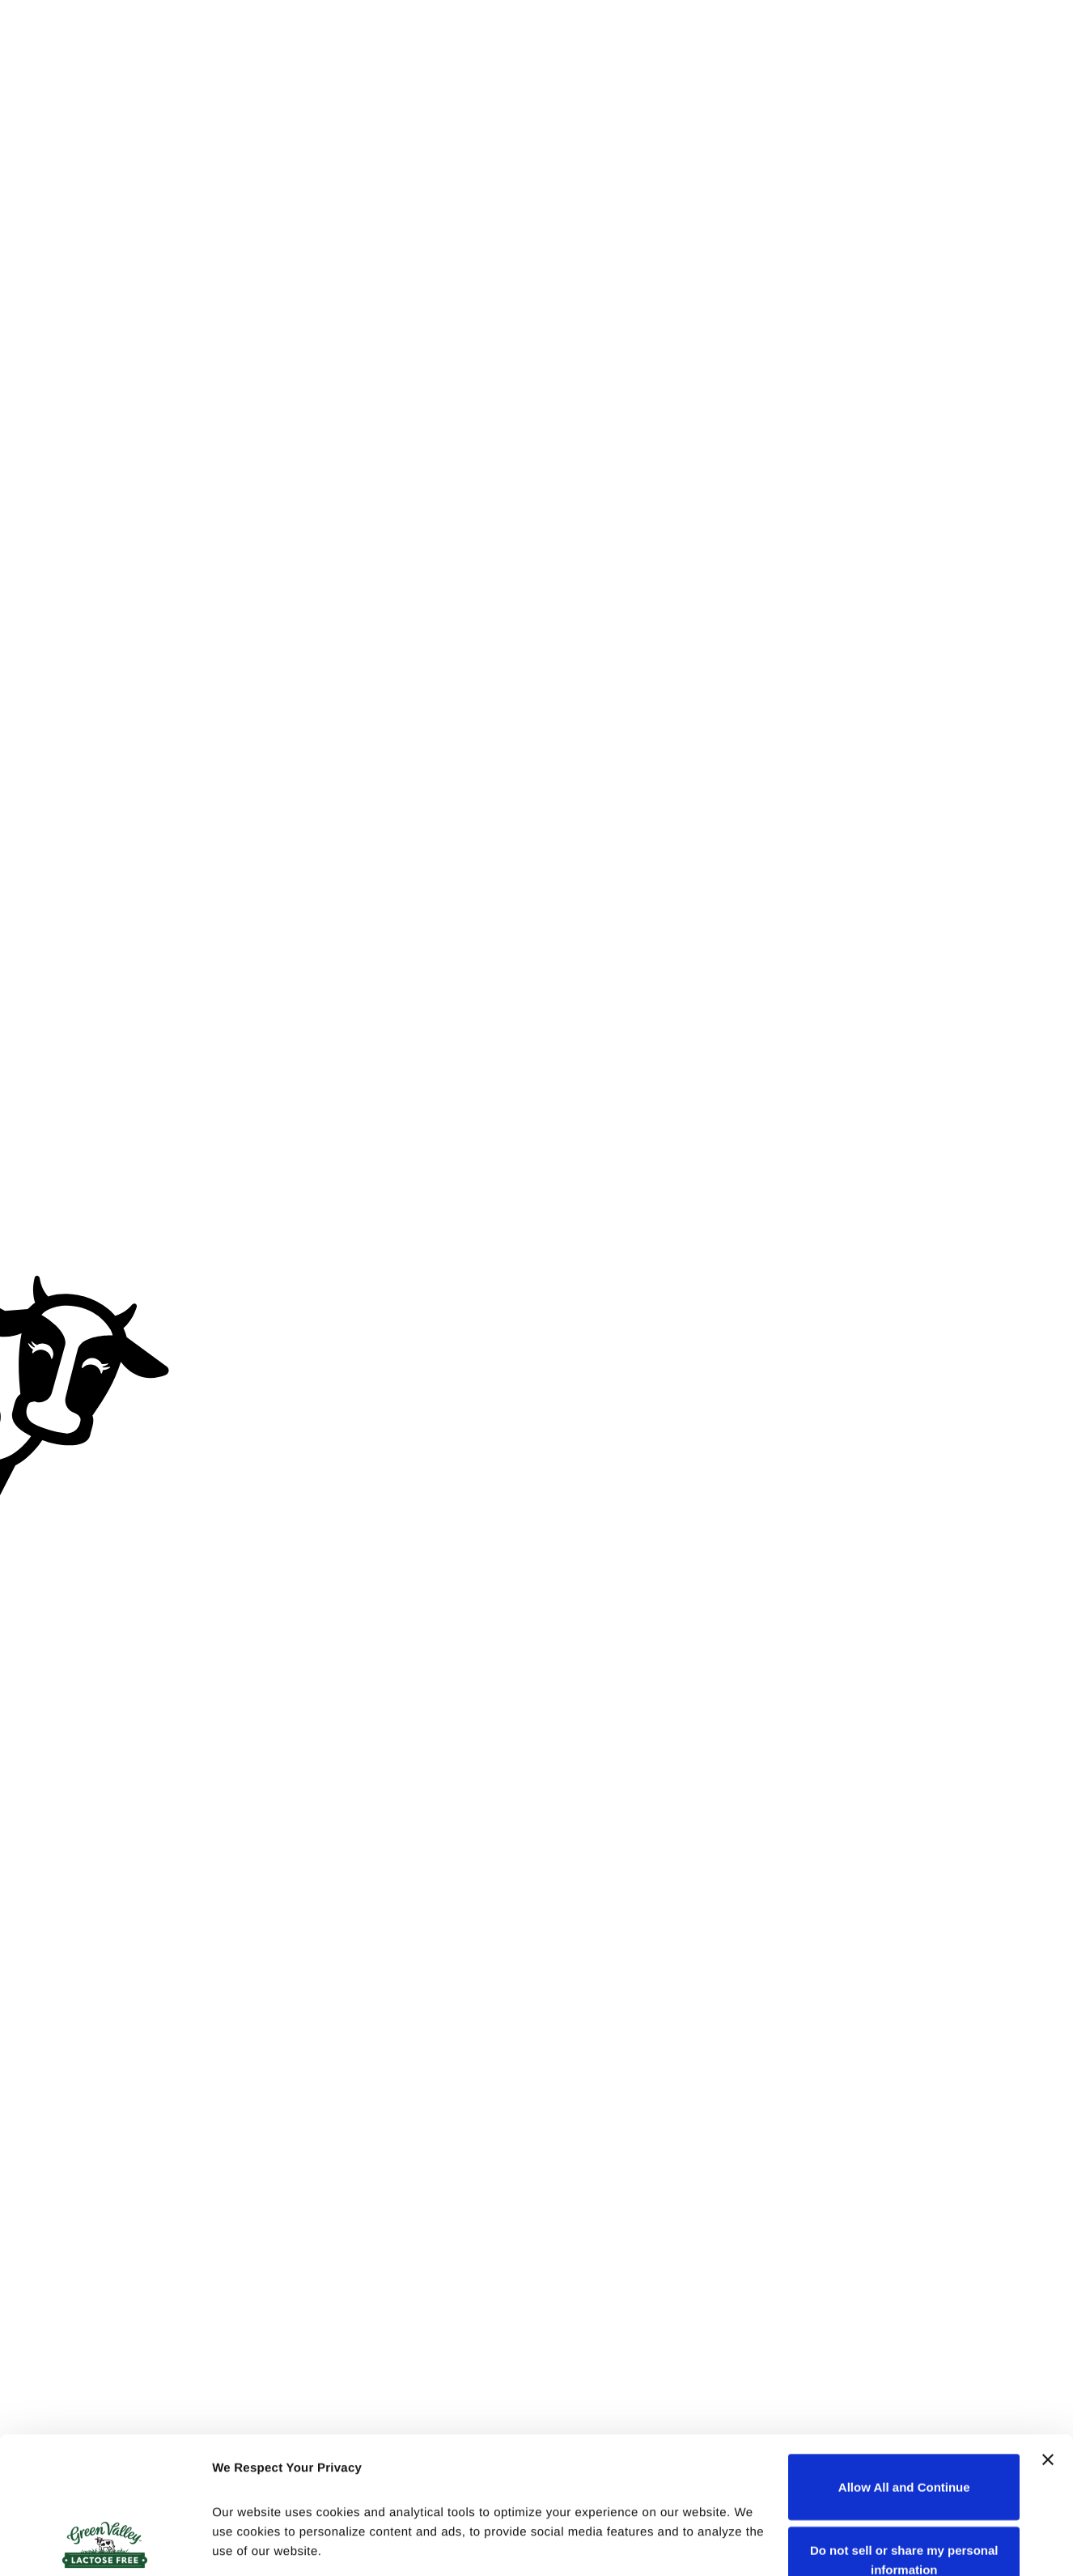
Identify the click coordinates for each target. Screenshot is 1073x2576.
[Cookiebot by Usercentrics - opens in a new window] (105, 2544)
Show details (249, 2544)
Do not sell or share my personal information (904, 2431)
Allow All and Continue (904, 2359)
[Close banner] (1048, 2331)
